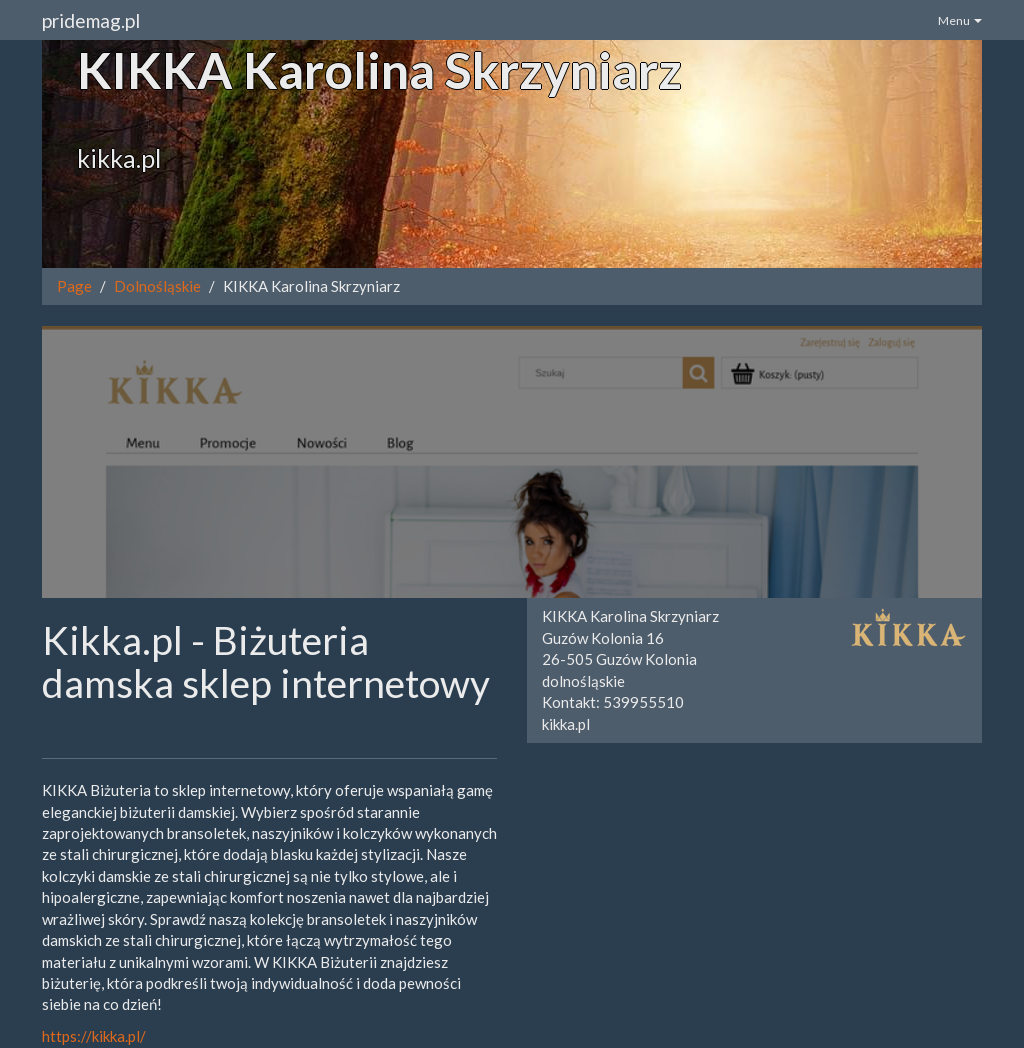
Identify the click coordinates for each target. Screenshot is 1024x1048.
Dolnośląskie (157, 286)
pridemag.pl (91, 20)
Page (74, 286)
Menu (960, 20)
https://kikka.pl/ (94, 1036)
